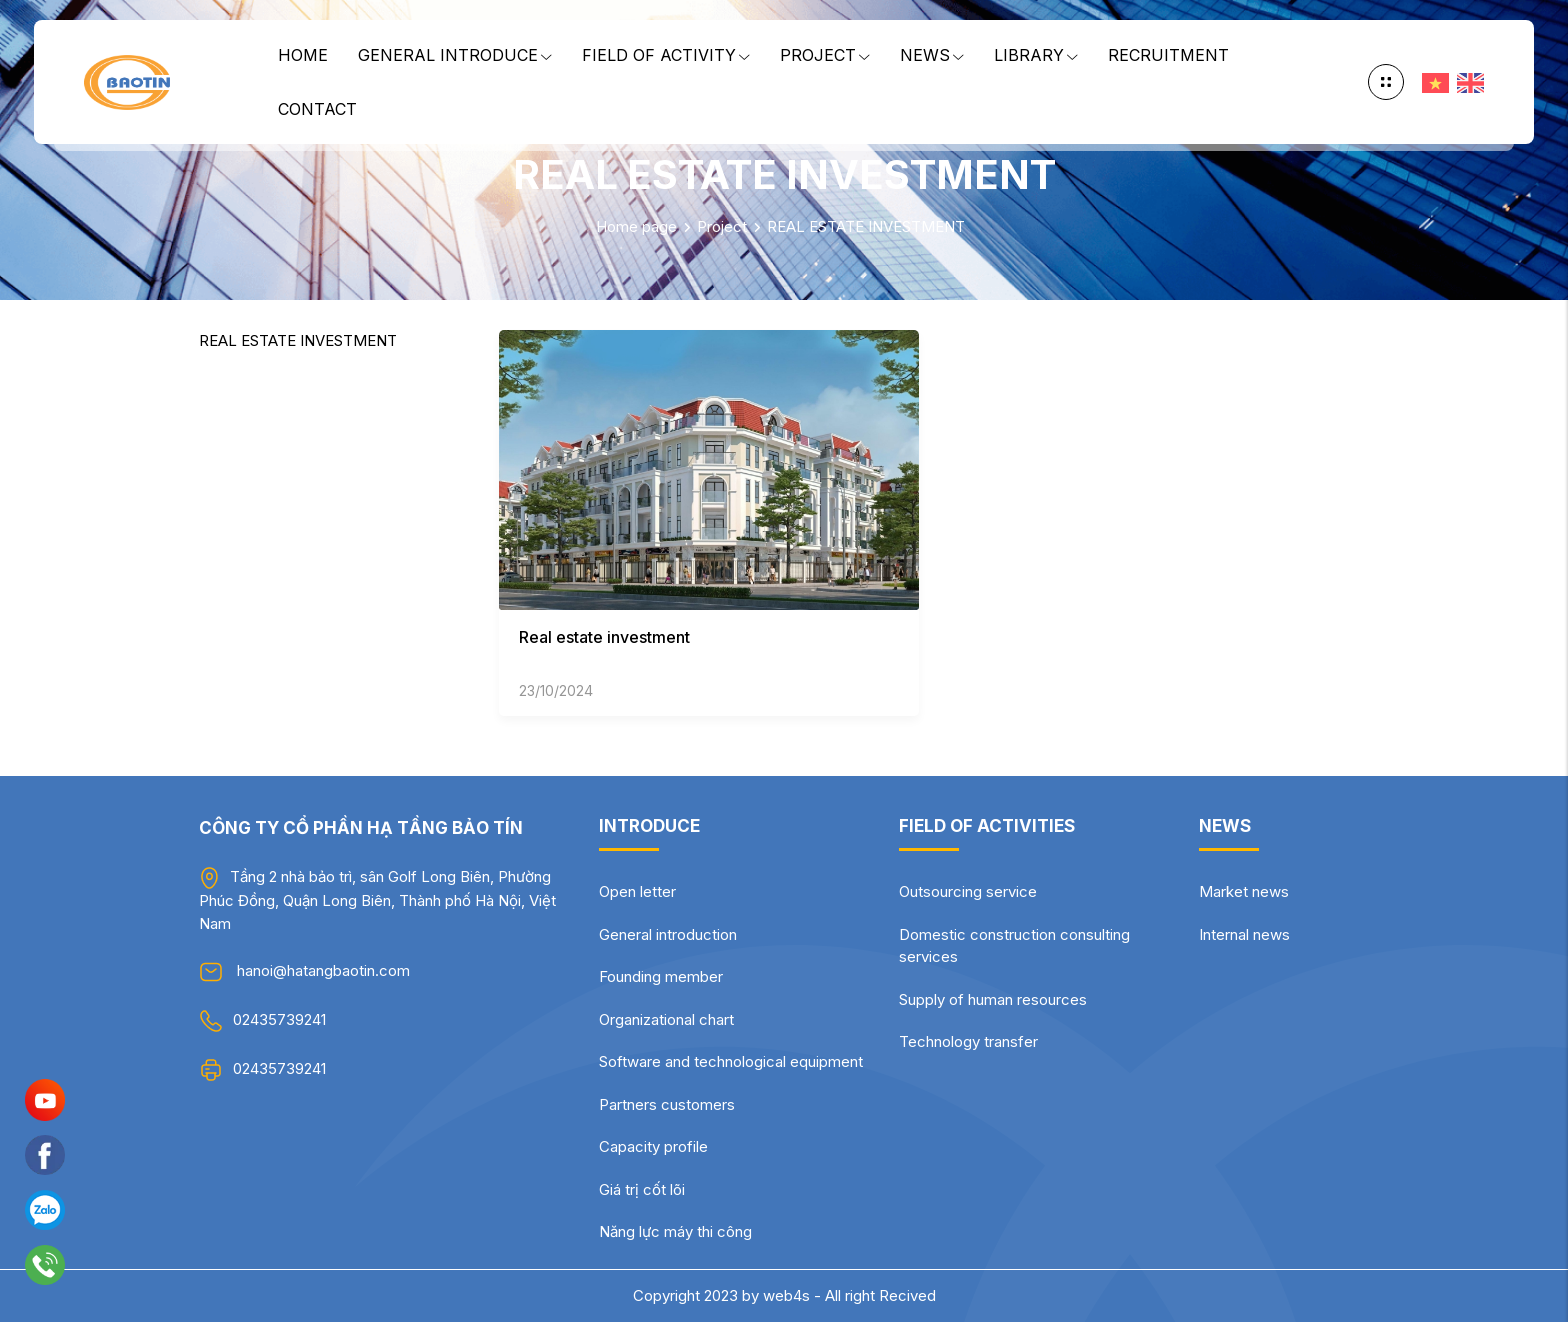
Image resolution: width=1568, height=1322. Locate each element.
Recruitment (1168, 55)
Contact (317, 109)
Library (1036, 55)
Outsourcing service (968, 891)
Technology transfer (968, 1041)
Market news (1244, 891)
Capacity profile (653, 1146)
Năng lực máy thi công (675, 1231)
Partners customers (667, 1104)
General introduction (668, 934)
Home (303, 55)
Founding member (661, 976)
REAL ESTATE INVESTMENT (866, 226)
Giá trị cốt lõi (642, 1189)
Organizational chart (666, 1019)
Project (825, 55)
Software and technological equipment (731, 1061)
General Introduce (455, 55)
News (932, 55)
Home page (636, 226)
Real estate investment (604, 637)
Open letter (637, 891)
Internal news (1244, 934)
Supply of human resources (993, 999)
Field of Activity (666, 55)
